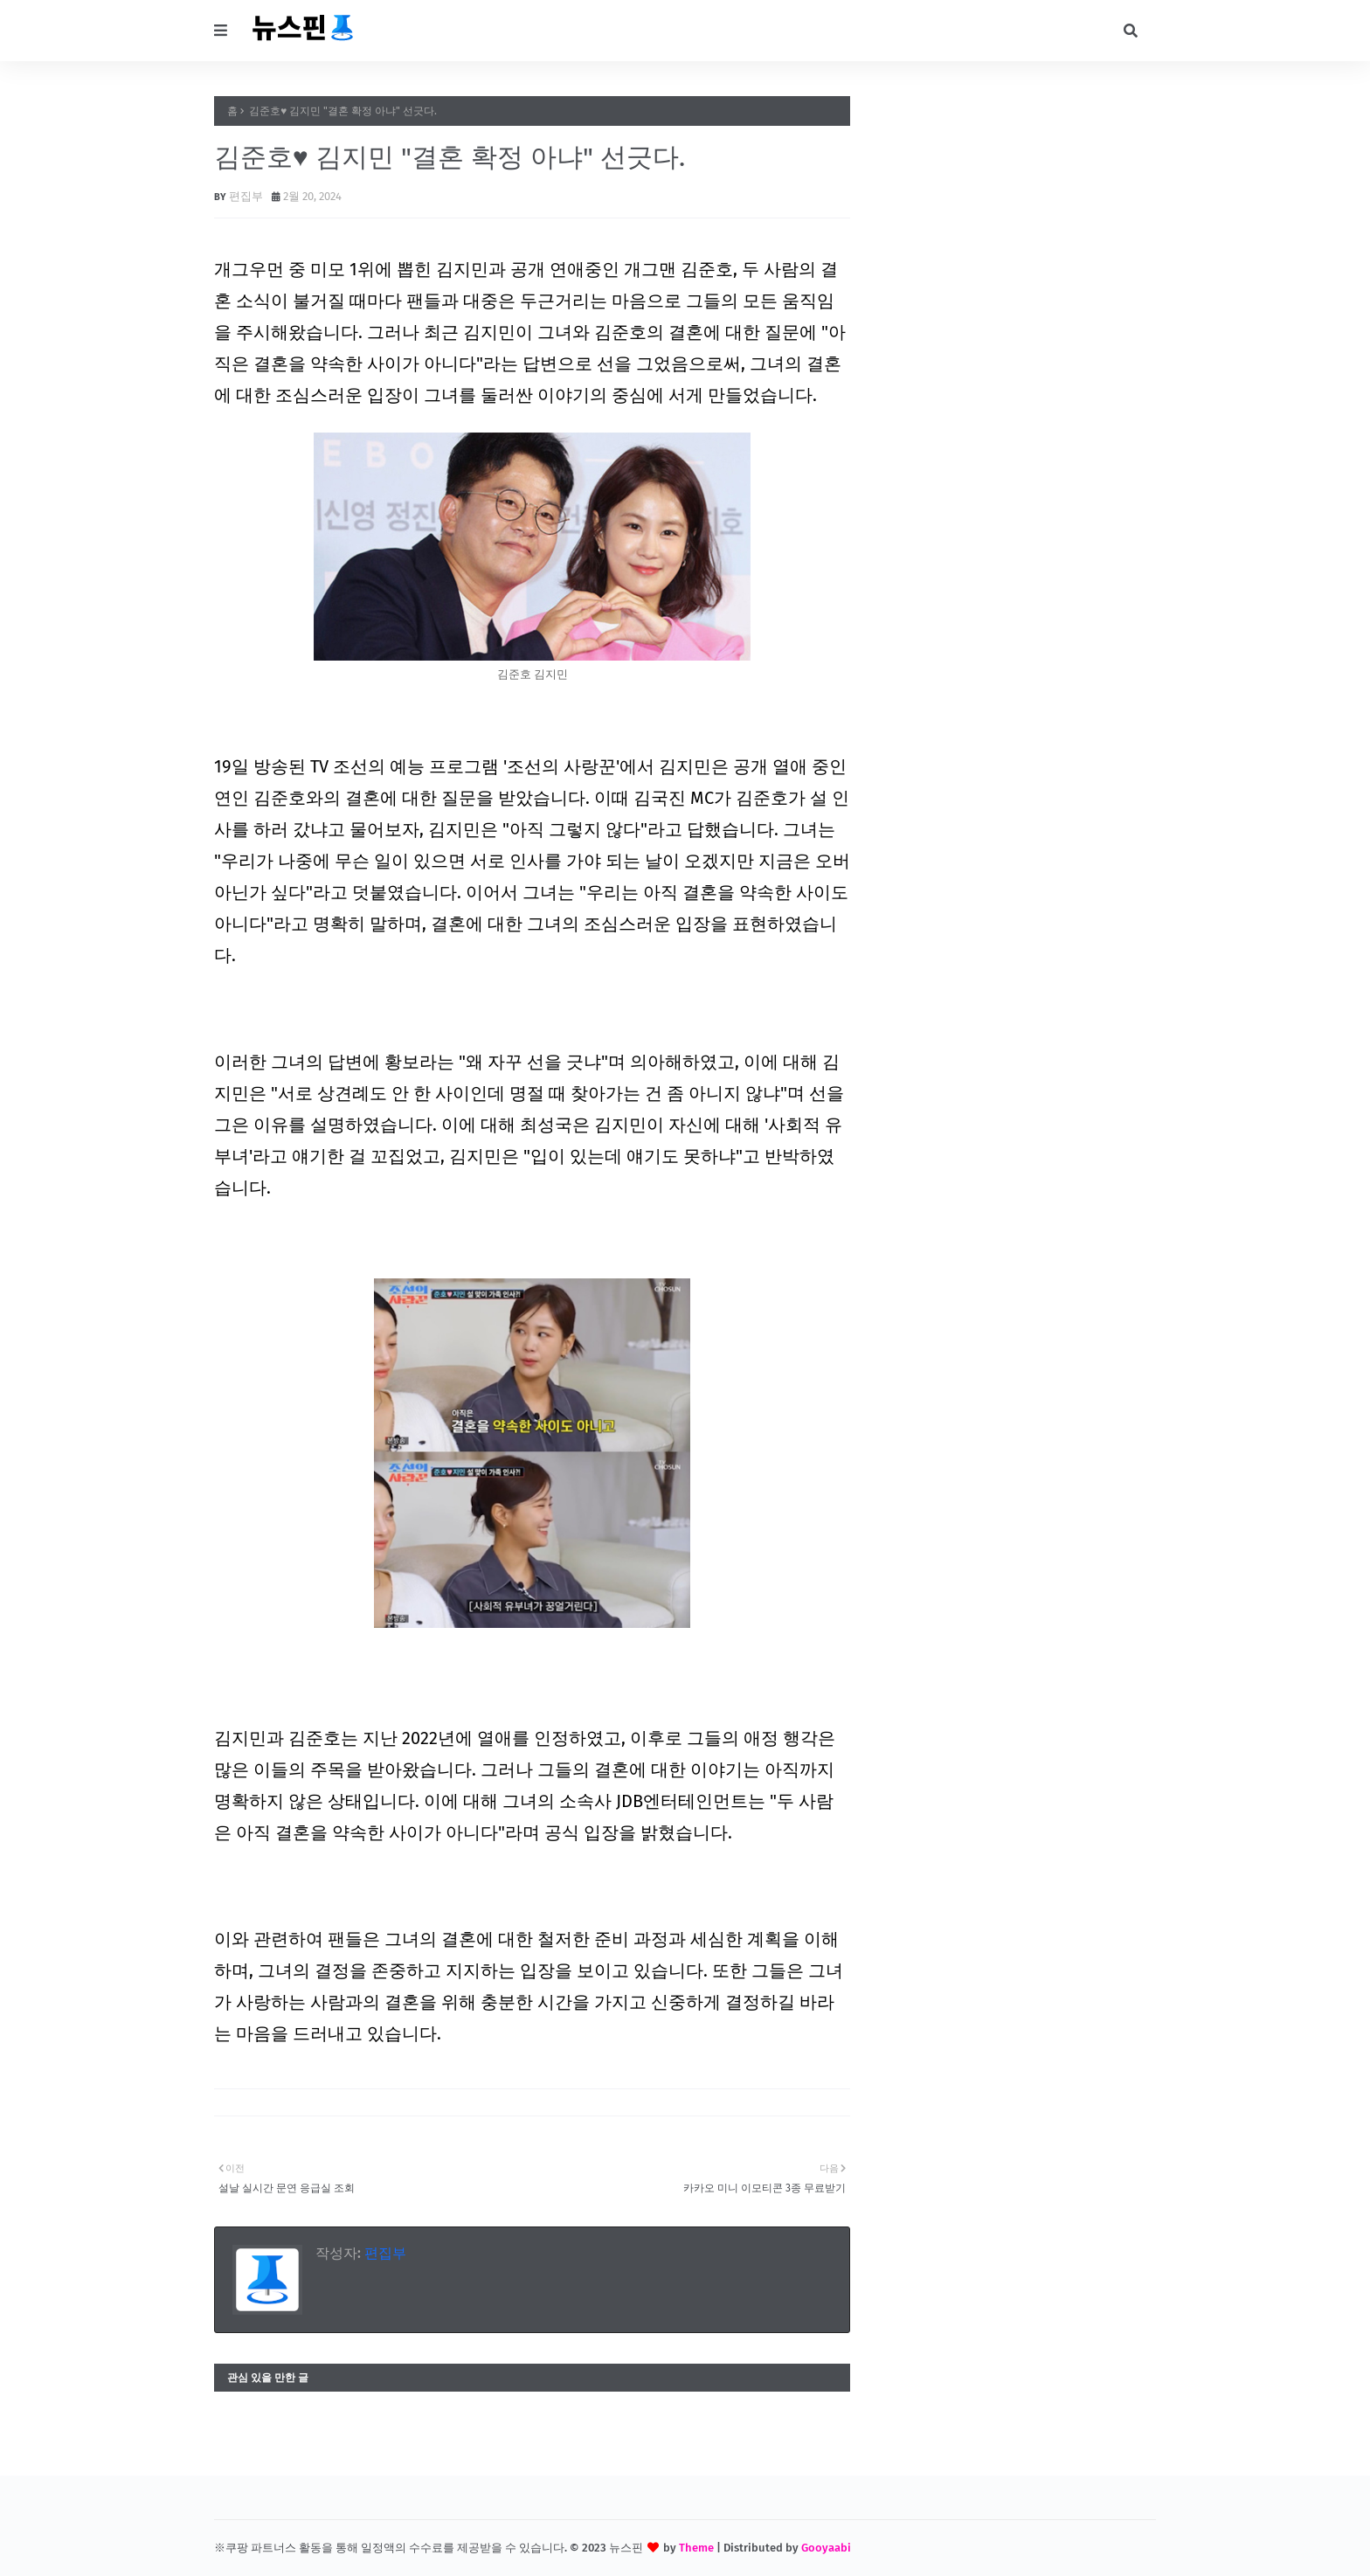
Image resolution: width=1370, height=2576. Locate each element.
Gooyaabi (826, 2547)
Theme (696, 2547)
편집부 (246, 196)
